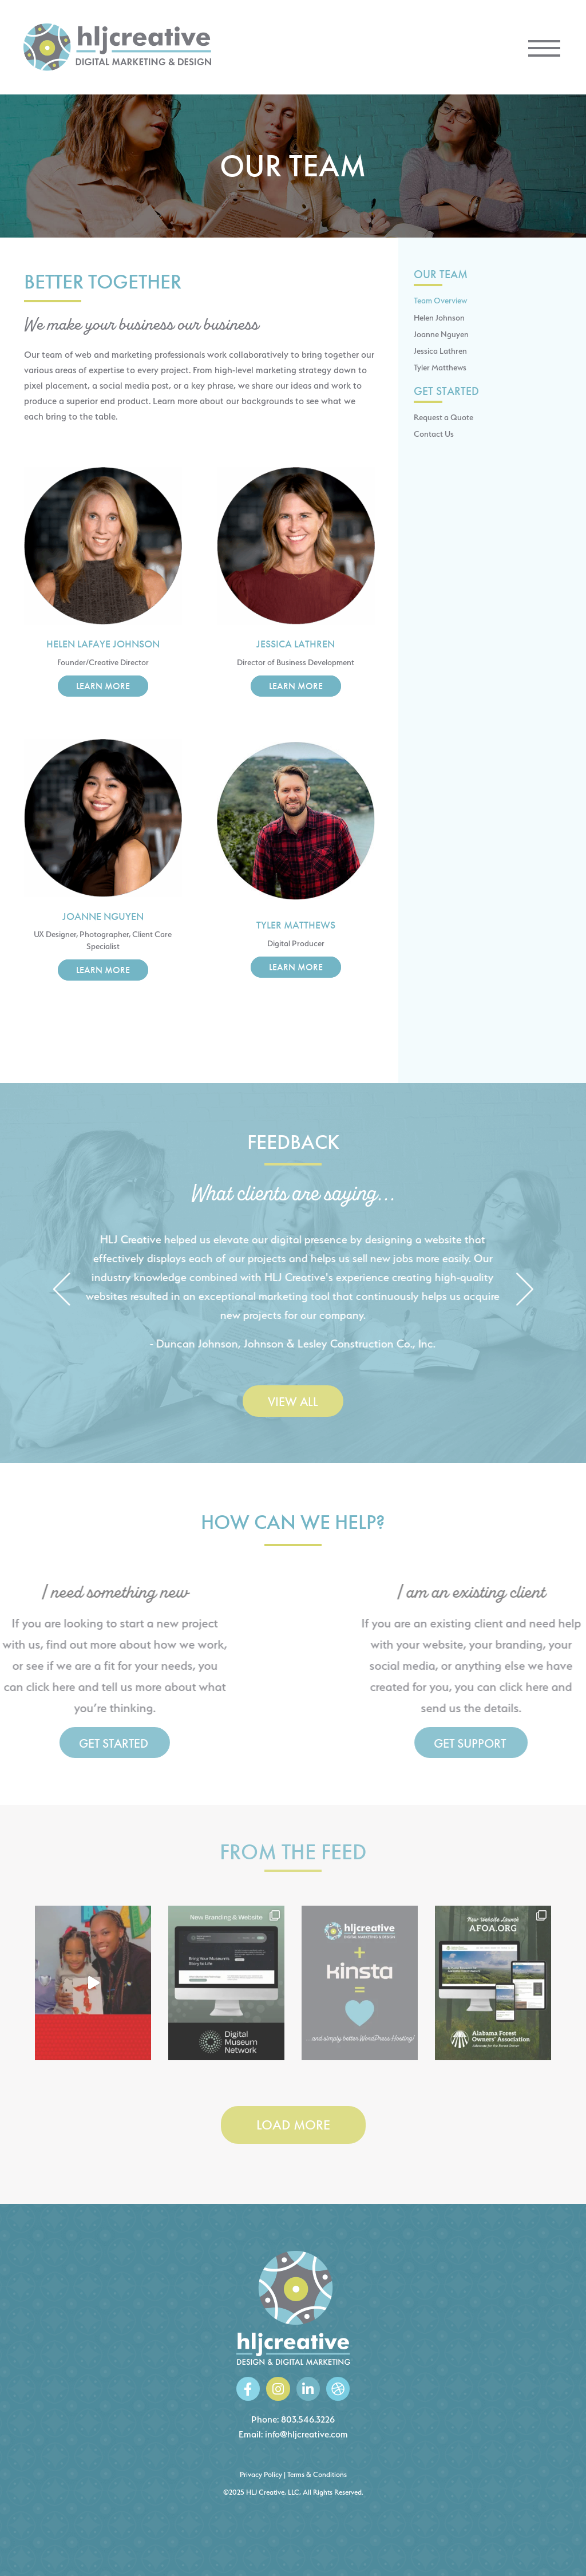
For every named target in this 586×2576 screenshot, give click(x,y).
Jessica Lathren (440, 350)
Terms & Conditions (317, 2474)
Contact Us (434, 433)
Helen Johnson (439, 317)
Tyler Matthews (440, 367)
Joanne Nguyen (441, 334)
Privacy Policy (261, 2474)
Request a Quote (443, 417)
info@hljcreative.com (306, 2434)
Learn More (103, 686)
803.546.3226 (308, 2419)
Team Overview (440, 300)
